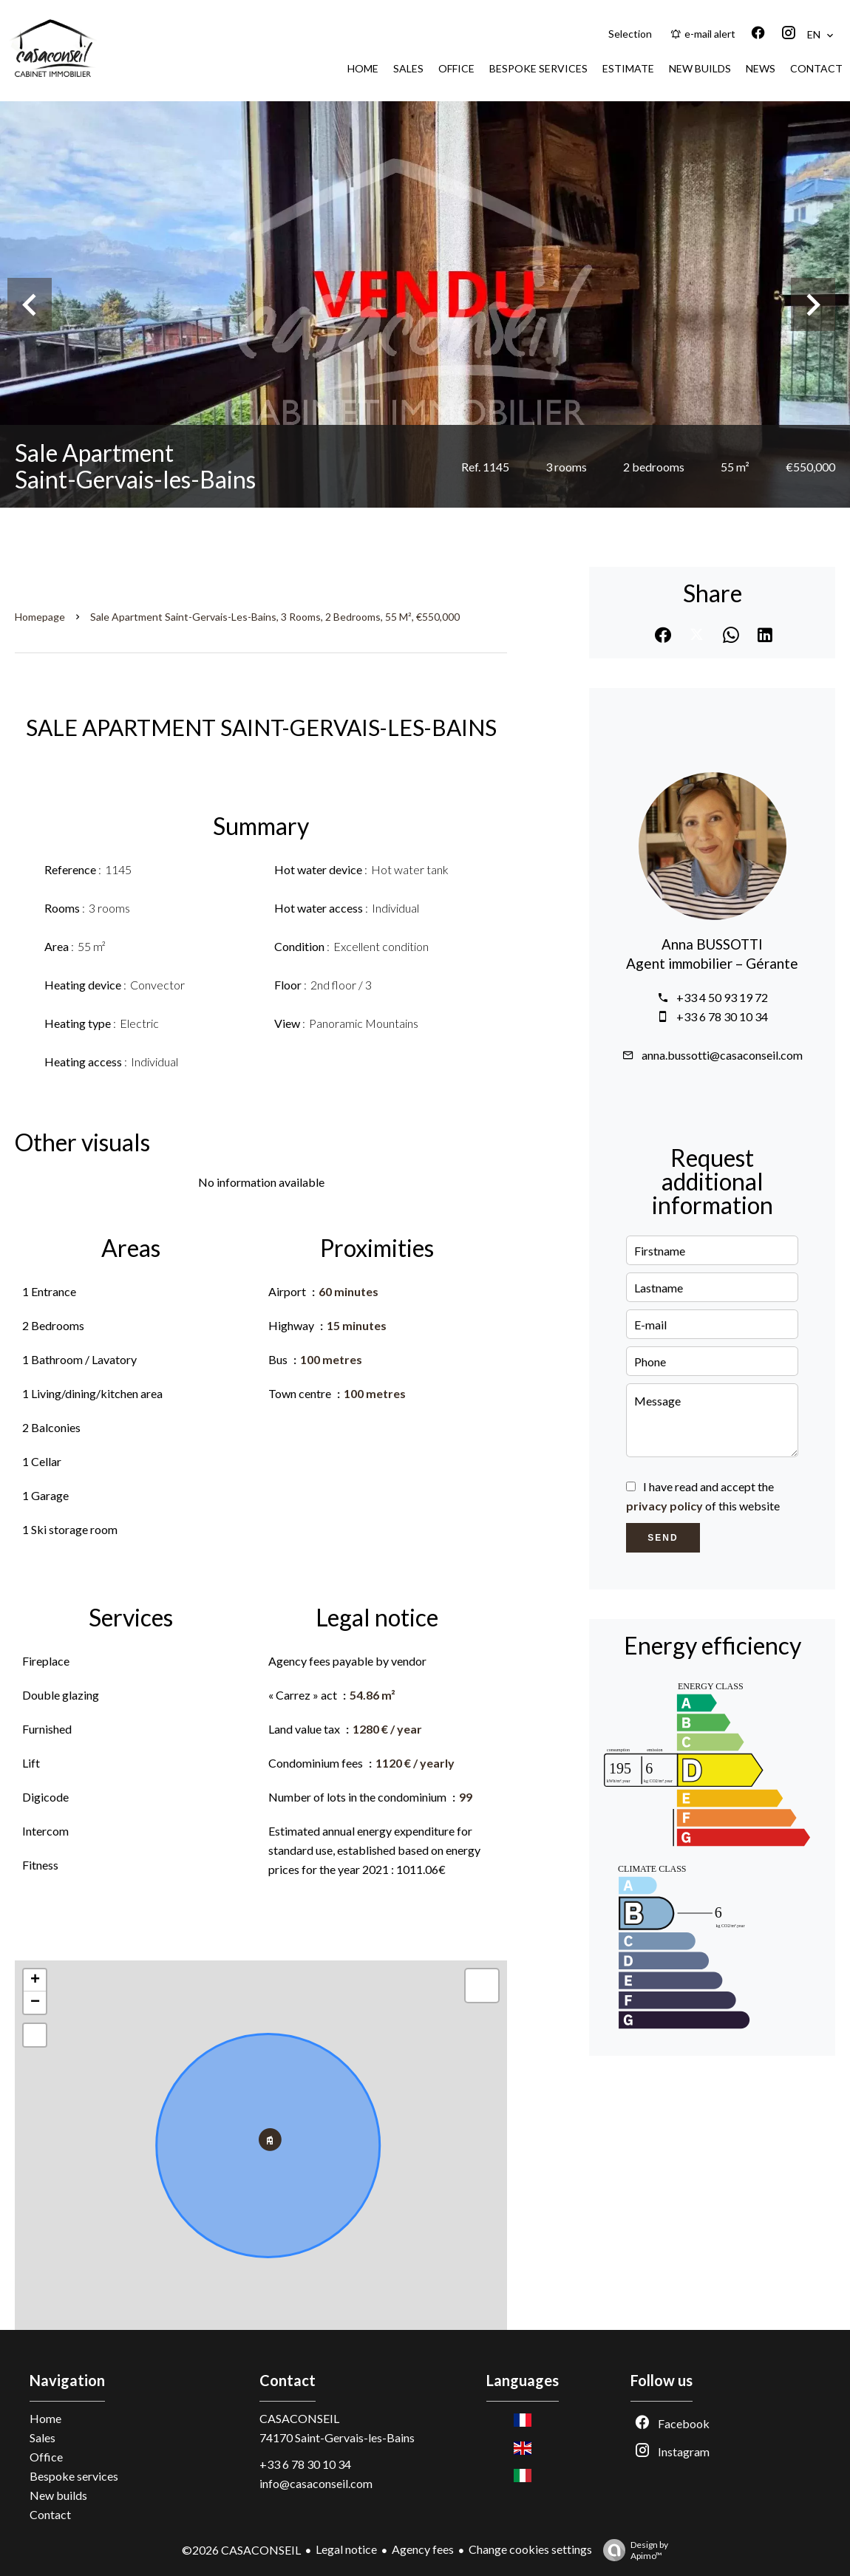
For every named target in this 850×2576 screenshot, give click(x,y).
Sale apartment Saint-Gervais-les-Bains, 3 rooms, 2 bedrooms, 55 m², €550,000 (275, 616)
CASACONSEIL (299, 2418)
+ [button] (35, 1980)
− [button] (35, 2002)
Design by (632, 2550)
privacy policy (664, 1506)
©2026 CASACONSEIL (241, 2550)
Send (662, 1538)
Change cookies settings (530, 2549)
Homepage (40, 616)
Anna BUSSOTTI (712, 944)
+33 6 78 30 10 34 (722, 1016)
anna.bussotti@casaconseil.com (722, 1055)
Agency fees (423, 2549)
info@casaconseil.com (316, 2483)
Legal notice (346, 2549)
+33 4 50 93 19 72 (722, 997)
